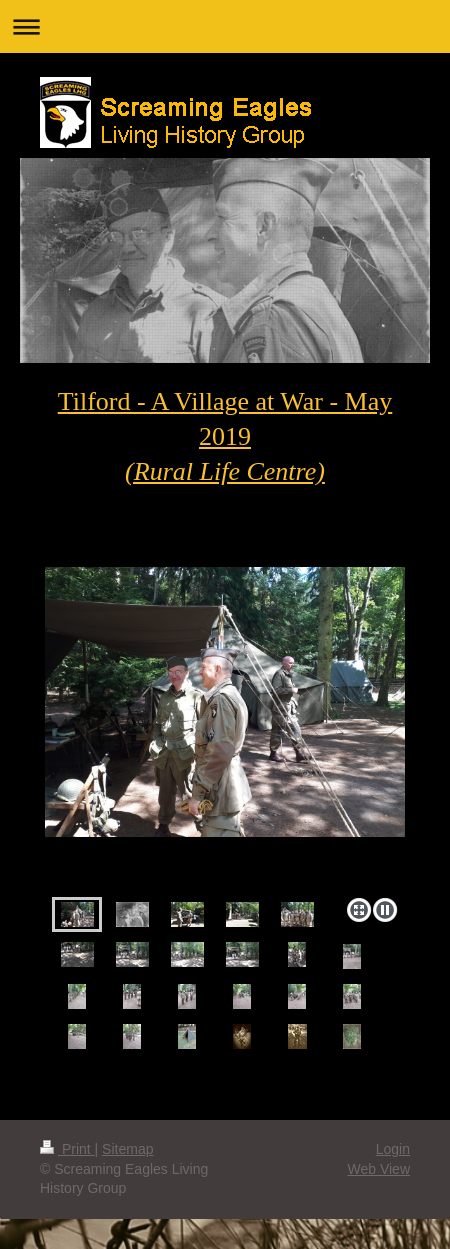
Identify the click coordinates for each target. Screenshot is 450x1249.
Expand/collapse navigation (225, 26)
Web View (378, 1169)
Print (67, 1149)
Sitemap (127, 1149)
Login (393, 1149)
